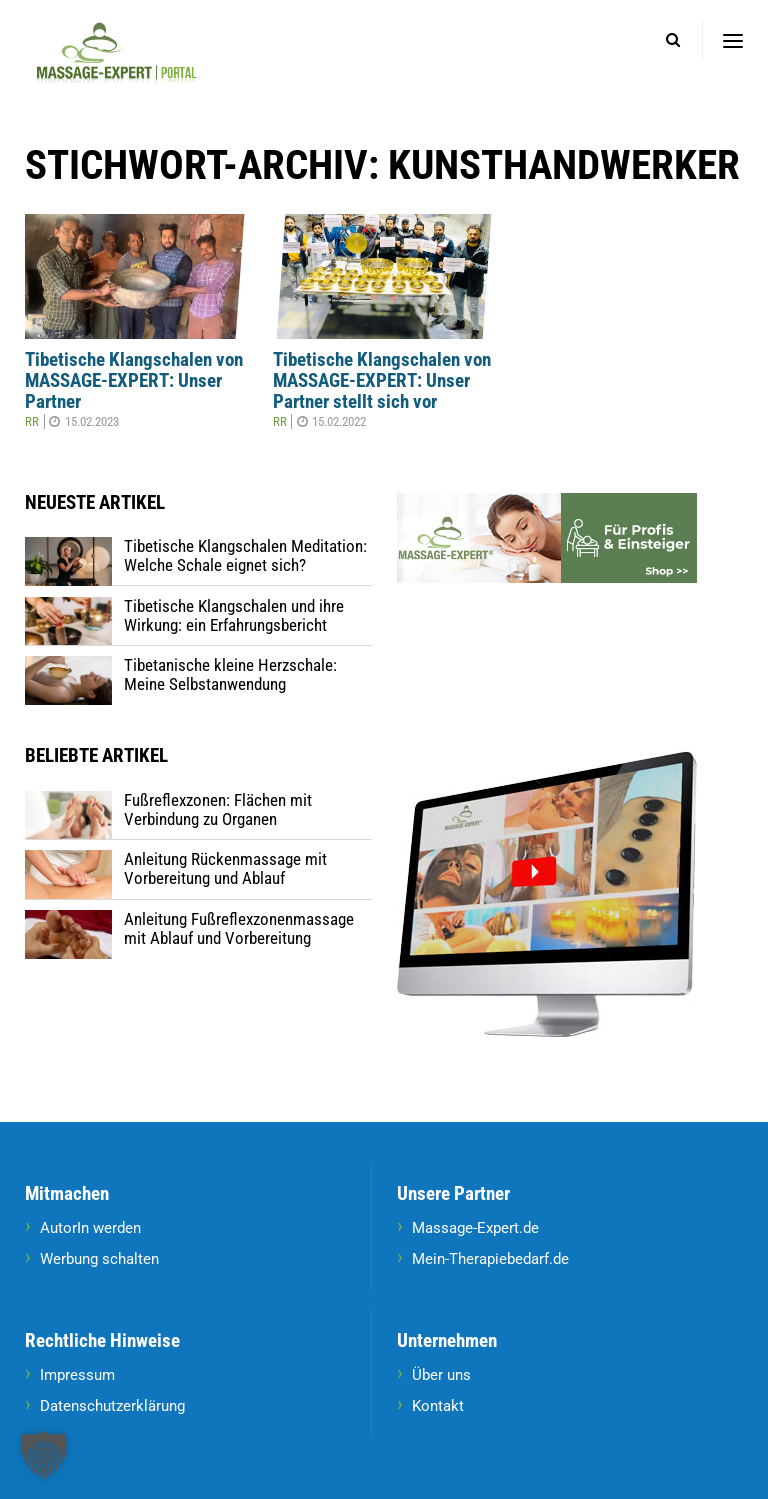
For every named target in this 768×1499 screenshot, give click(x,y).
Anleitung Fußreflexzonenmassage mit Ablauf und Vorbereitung (239, 928)
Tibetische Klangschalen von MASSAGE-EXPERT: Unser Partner (134, 381)
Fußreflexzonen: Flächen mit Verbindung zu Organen (218, 809)
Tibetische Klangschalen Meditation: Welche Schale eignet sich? (245, 555)
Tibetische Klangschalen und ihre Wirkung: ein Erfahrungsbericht (234, 615)
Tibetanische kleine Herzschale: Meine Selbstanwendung (230, 674)
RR (32, 421)
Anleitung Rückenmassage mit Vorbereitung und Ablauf (225, 868)
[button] (44, 1455)
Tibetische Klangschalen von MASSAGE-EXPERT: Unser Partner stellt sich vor (382, 381)
